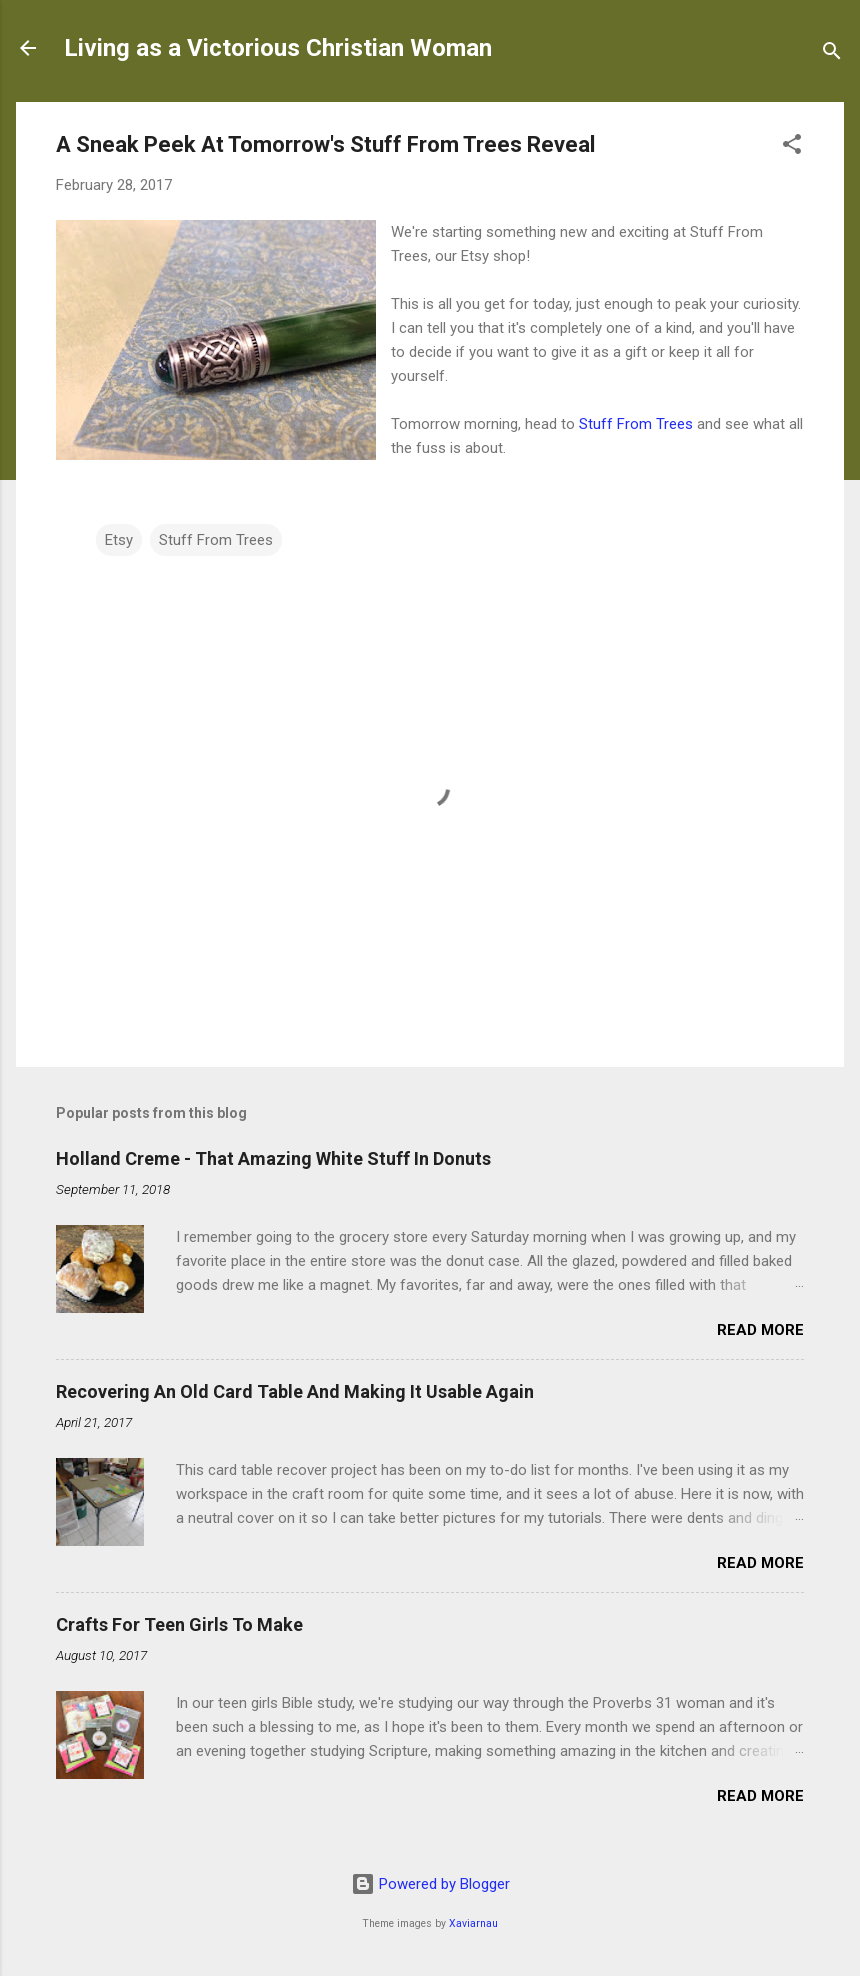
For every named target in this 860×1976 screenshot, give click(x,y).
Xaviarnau (473, 1923)
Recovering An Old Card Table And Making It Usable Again (295, 1391)
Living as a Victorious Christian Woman (278, 48)
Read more (760, 1330)
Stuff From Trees (636, 424)
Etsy (119, 540)
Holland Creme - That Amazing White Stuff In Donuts (273, 1158)
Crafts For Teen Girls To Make (179, 1624)
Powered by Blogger (430, 1884)
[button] (792, 147)
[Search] (832, 54)
